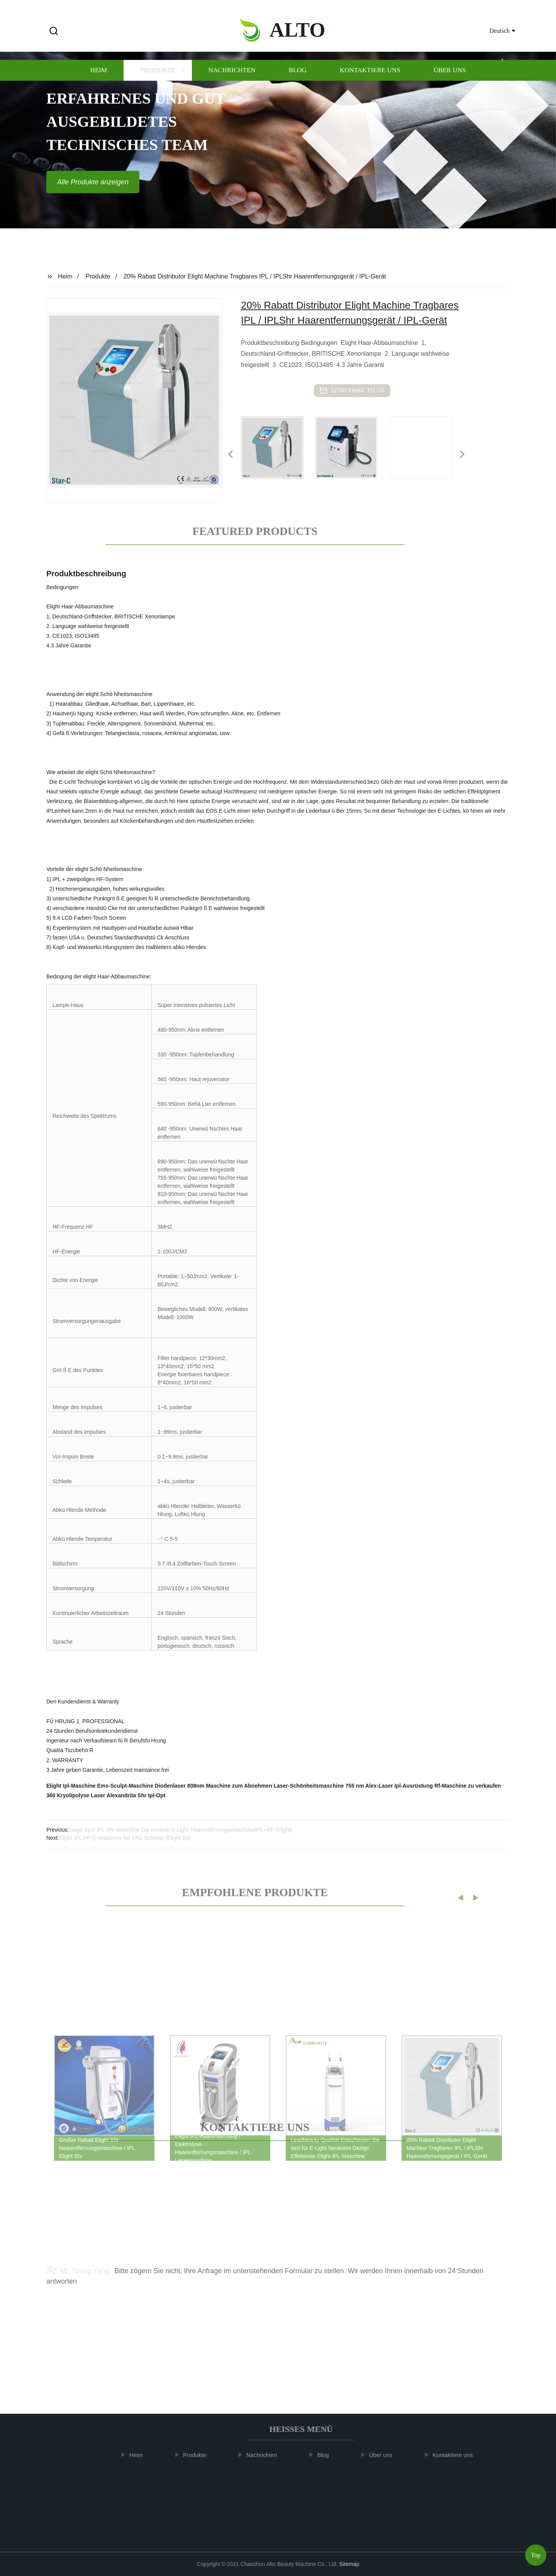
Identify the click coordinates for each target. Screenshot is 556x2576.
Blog (298, 84)
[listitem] (278, 451)
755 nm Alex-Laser (369, 1786)
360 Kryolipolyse (67, 1795)
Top (536, 2552)
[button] (53, 31)
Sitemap (349, 2564)
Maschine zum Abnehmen (239, 1786)
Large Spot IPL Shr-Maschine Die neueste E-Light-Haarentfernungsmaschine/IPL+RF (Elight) (180, 1830)
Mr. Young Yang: (78, 2289)
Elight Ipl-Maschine (71, 1786)
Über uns (450, 84)
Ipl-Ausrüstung (413, 1786)
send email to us (352, 390)
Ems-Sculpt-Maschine (125, 1786)
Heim (98, 84)
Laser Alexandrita (113, 1795)
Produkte (157, 84)
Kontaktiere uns (370, 84)
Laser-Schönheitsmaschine (308, 1786)
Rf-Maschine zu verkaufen (467, 1786)
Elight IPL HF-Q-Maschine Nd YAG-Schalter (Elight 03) (124, 1838)
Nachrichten (232, 84)
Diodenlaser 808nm (179, 1786)
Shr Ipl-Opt (151, 1795)
